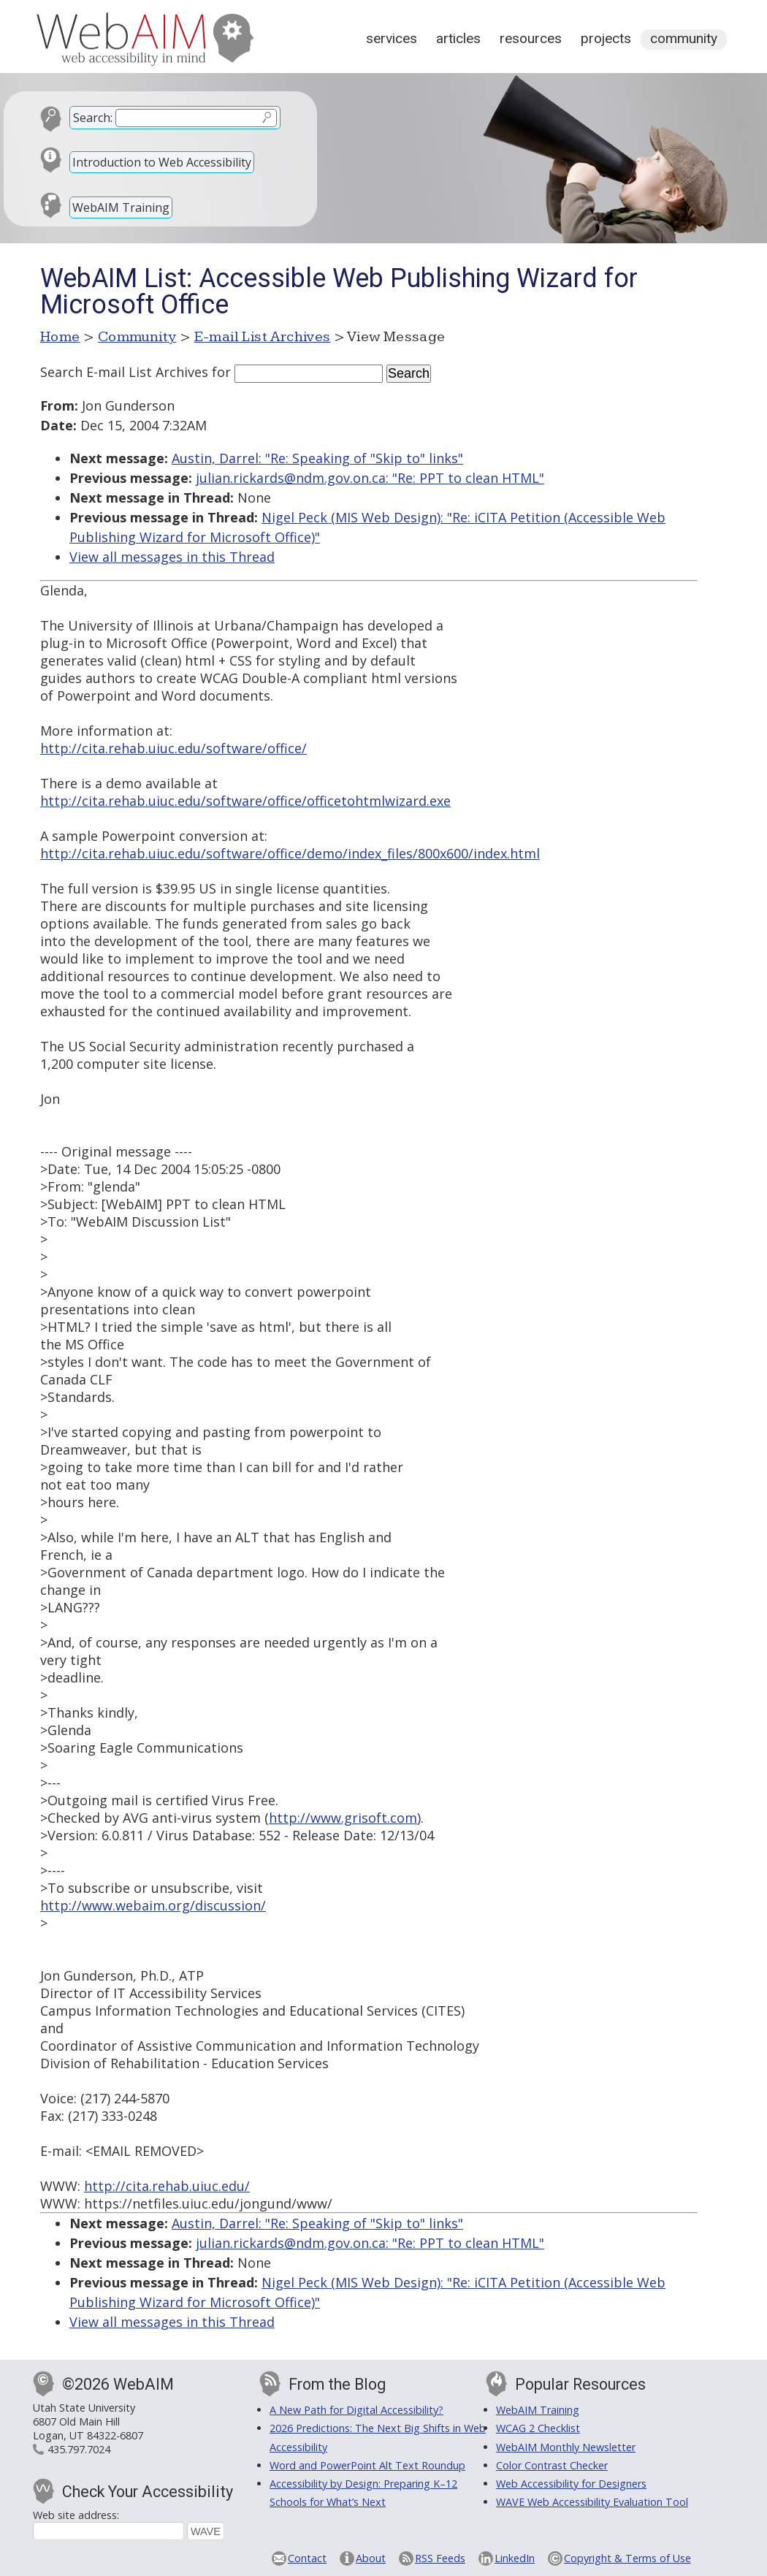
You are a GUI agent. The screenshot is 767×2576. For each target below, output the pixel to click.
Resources (531, 38)
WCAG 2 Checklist (538, 2428)
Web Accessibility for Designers (571, 2484)
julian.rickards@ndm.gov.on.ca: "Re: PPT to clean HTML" (370, 478)
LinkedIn (515, 2558)
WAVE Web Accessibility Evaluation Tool (592, 2502)
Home (60, 337)
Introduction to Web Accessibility (161, 162)
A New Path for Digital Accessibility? (356, 2410)
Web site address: (76, 2515)
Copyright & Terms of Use (627, 2558)
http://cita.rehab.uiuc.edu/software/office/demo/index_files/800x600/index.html (290, 853)
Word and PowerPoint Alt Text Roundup (367, 2465)
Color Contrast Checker (552, 2465)
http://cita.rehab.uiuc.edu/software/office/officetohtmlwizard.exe (245, 800)
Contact (307, 2558)
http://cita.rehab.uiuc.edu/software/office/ (173, 748)
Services (391, 38)
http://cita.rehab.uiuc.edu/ (167, 2186)
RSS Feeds (440, 2558)
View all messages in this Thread (172, 556)
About (371, 2558)
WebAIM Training (120, 207)
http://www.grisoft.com (343, 1817)
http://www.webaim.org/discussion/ (153, 1905)
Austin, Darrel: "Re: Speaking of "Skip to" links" (317, 458)
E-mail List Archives (262, 337)
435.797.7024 (78, 2449)
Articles (458, 38)
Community (683, 38)
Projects (606, 38)
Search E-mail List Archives (124, 372)
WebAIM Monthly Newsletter (566, 2447)
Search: (92, 118)
